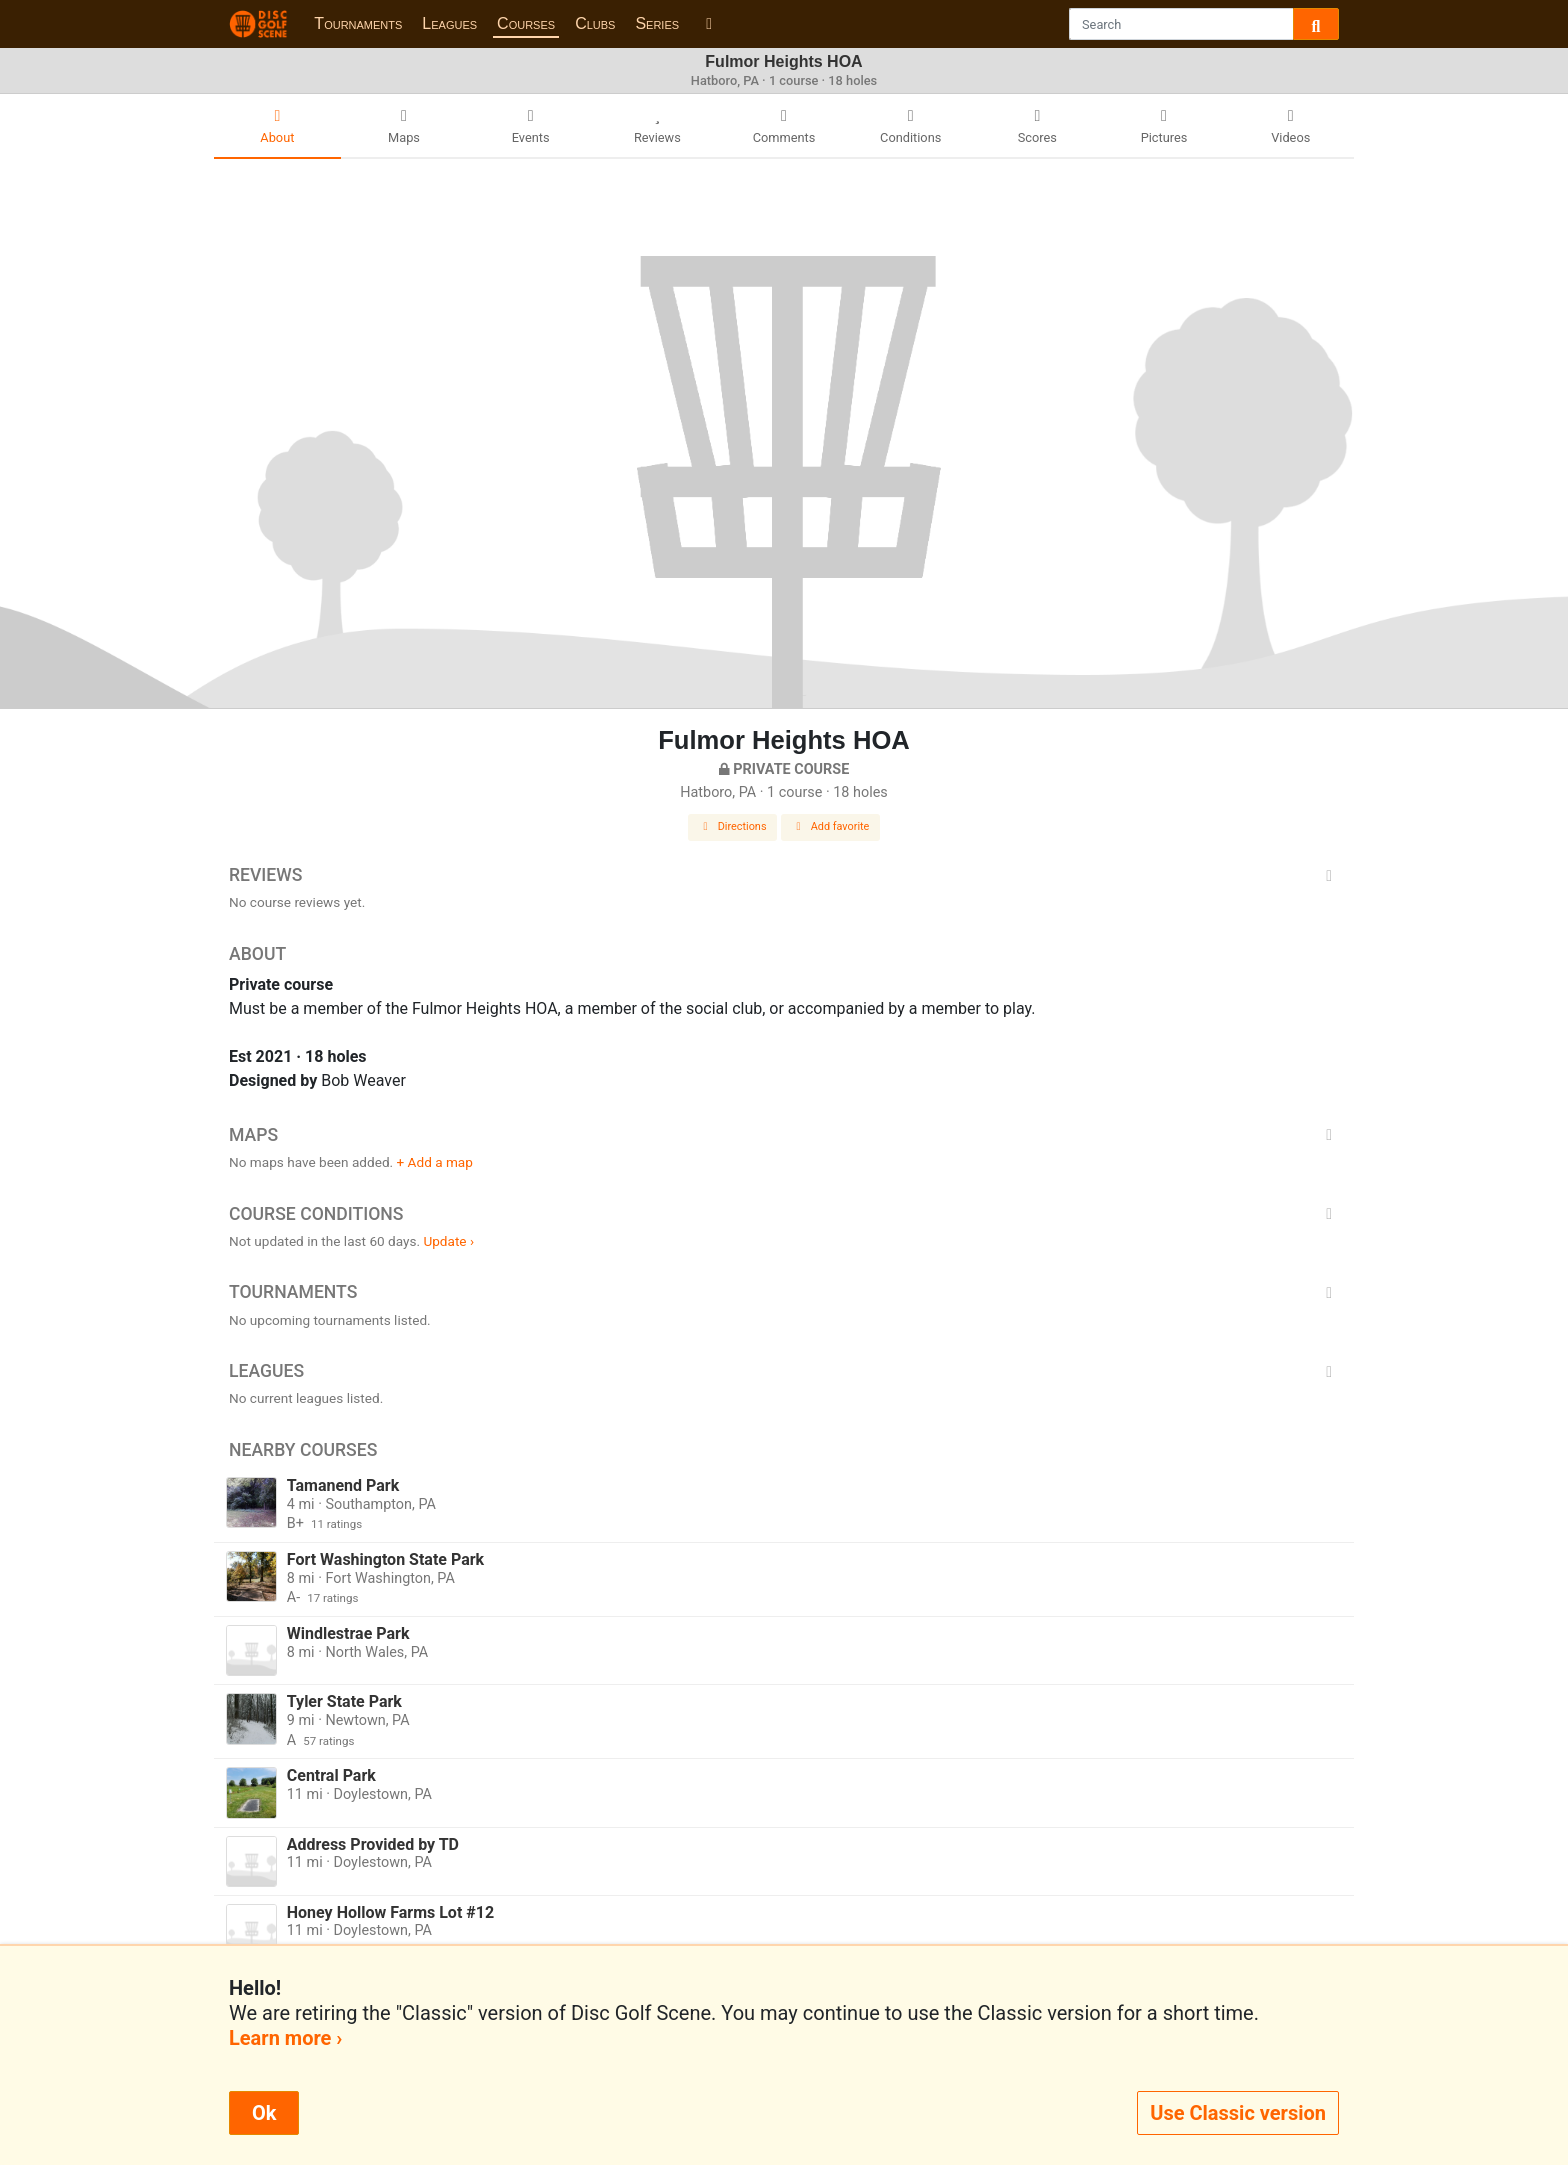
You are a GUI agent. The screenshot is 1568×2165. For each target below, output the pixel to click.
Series (657, 23)
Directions (733, 826)
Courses (526, 23)
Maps (784, 1135)
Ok (264, 2113)
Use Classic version (1238, 2113)
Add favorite (831, 826)
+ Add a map (435, 1162)
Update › (448, 1241)
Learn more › (285, 2038)
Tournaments (358, 23)
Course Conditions (784, 1214)
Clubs (595, 23)
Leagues (449, 23)
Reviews (784, 875)
